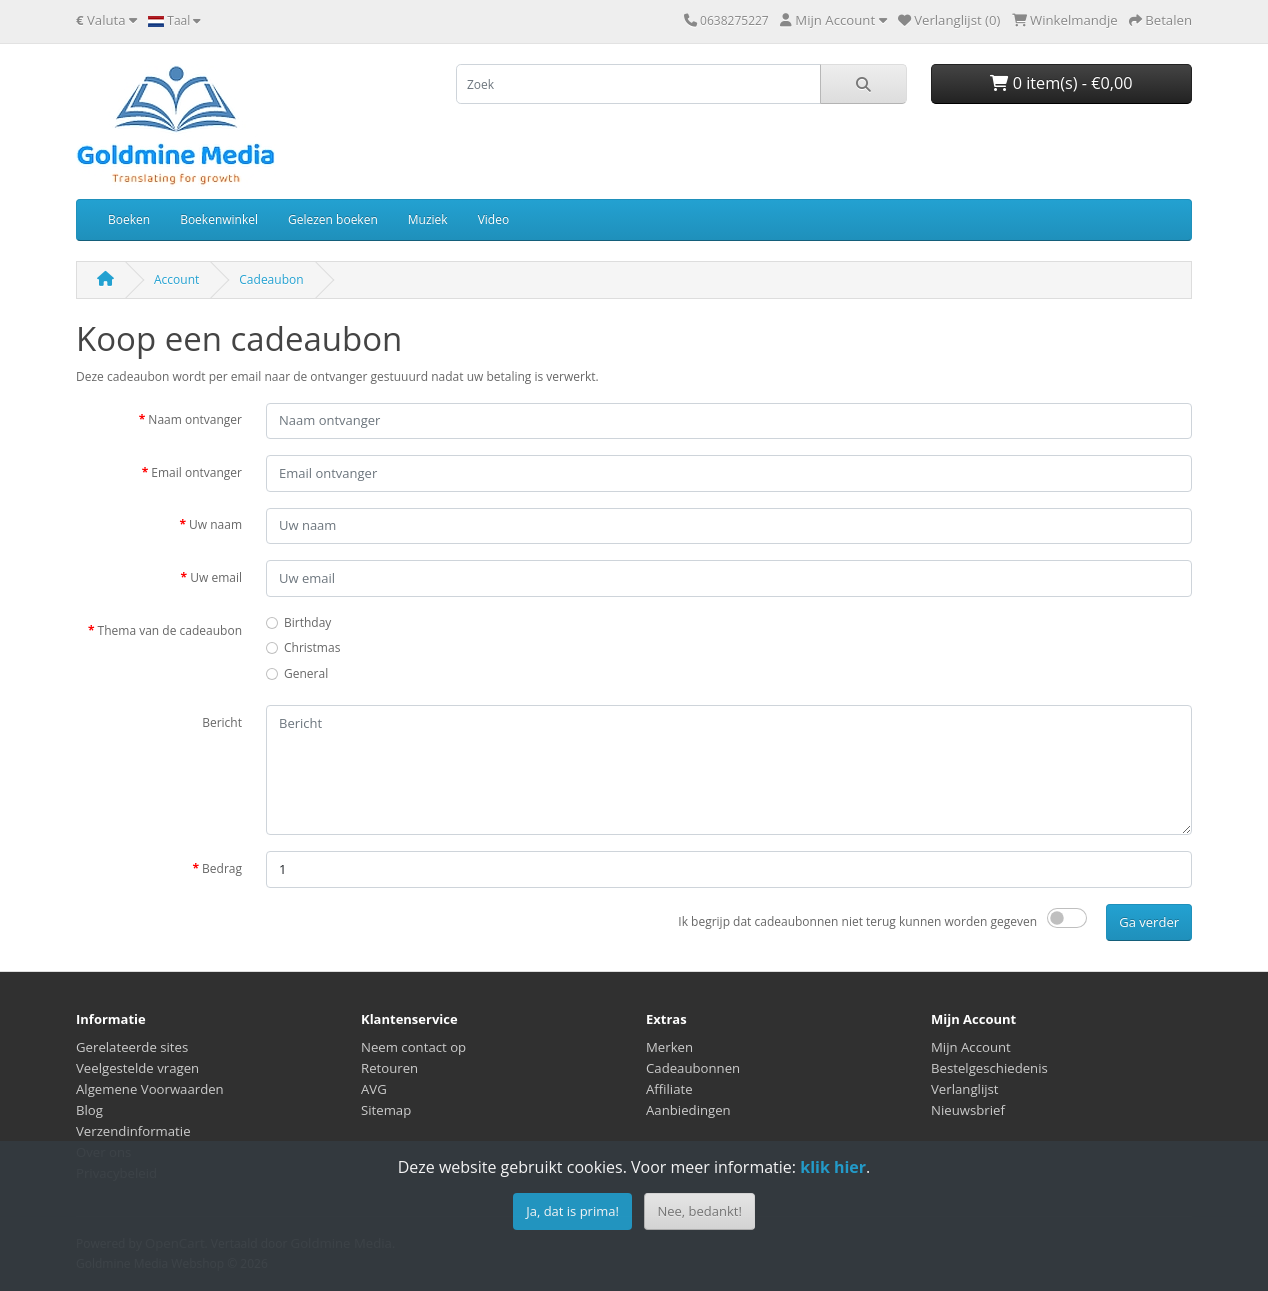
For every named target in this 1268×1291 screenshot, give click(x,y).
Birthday (307, 622)
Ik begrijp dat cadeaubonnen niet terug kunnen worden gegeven (857, 921)
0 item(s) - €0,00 (1061, 83)
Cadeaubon (271, 279)
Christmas (312, 647)
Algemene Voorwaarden (150, 1089)
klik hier (833, 1167)
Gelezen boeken (333, 219)
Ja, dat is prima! (572, 1211)
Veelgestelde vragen (137, 1068)
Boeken (129, 219)
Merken (669, 1047)
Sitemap (386, 1110)
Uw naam (215, 524)
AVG (374, 1089)
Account (176, 279)
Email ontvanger (196, 472)
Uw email (216, 577)
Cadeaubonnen (693, 1068)
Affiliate (669, 1089)
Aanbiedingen (688, 1110)
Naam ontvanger (195, 419)
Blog (89, 1110)
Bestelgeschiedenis (989, 1068)
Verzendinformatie (133, 1131)
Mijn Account (971, 1047)
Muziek (428, 219)
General (306, 673)
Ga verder (1149, 922)
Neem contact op (413, 1047)
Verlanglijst (965, 1089)
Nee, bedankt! (699, 1211)
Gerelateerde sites (132, 1047)
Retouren (389, 1068)
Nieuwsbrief (968, 1110)
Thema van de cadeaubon (170, 630)
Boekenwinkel (219, 219)
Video (493, 219)
